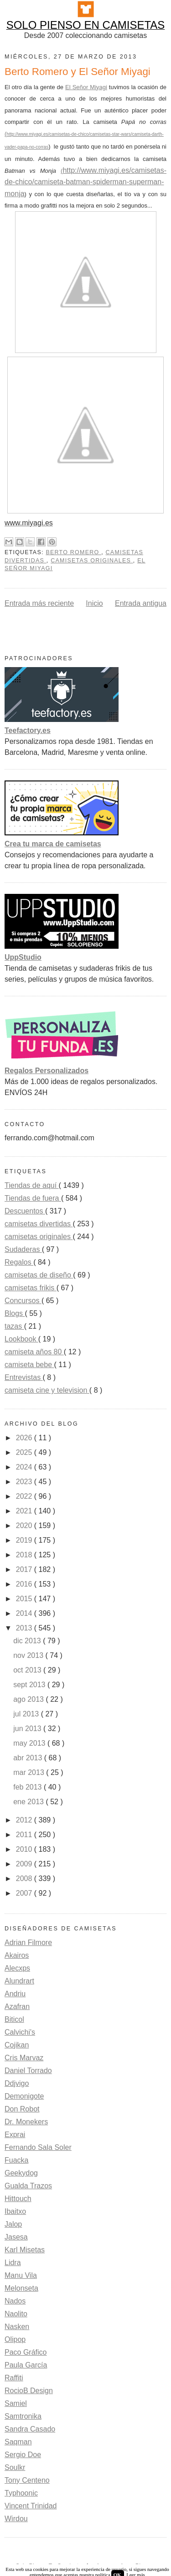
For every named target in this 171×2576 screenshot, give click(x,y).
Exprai (15, 2134)
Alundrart (19, 1981)
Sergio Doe (23, 2454)
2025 (25, 1452)
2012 (25, 1820)
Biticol (14, 2019)
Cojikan (17, 2045)
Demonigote (24, 2096)
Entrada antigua (140, 603)
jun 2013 (28, 1728)
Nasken (17, 2326)
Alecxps (17, 1968)
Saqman (18, 2442)
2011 (25, 1834)
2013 (25, 1628)
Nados (15, 2301)
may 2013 (30, 1743)
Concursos (23, 1300)
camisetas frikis (31, 1288)
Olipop (15, 2339)
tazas (14, 1326)
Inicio (94, 603)
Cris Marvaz (24, 2058)
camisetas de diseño (39, 1275)
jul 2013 (27, 1714)
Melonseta (21, 2288)
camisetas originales (92, 560)
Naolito (16, 2314)
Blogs (15, 1313)
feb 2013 (28, 1787)
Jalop (13, 2224)
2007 (25, 1893)
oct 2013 (28, 1670)
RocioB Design (29, 2390)
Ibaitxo (15, 2211)
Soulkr (15, 2467)
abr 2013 (28, 1758)
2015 (25, 1599)
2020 (25, 1525)
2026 (25, 1438)
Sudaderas (23, 1249)
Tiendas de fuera (33, 1198)
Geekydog (21, 2173)
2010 (25, 1849)
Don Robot (22, 2109)
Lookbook (21, 1339)
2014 (25, 1613)
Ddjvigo (17, 2083)
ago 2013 (29, 1699)
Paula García (26, 2365)
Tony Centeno (27, 2480)
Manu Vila (21, 2275)
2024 (25, 1467)
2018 (25, 1555)
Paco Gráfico (26, 2352)
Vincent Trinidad (31, 2506)
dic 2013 (28, 1641)
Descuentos (25, 1211)
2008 (25, 1878)
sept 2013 (30, 1685)
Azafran (17, 2006)
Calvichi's (20, 2032)
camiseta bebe (29, 1364)
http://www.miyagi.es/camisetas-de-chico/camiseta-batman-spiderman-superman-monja (85, 182)
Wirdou (16, 2519)
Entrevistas (24, 1377)
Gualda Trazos (28, 2186)
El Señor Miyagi (86, 87)
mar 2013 (29, 1772)
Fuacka (16, 2160)
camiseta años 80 (34, 1352)
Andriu (15, 1994)
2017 (25, 1569)
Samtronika (23, 2416)
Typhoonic (21, 2493)
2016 (25, 1584)
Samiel (16, 2403)
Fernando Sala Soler (38, 2147)
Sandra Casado (30, 2429)
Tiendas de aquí (32, 1185)
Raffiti (14, 2378)
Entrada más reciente (39, 603)
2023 (25, 1482)
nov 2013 (29, 1655)
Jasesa (16, 2237)
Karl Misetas (25, 2250)
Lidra (13, 2262)
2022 (25, 1496)
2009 (25, 1864)
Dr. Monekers (26, 2122)
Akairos (17, 1955)
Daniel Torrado (28, 2070)
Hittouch (18, 2198)
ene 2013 (29, 1802)
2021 (25, 1511)
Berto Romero (73, 552)
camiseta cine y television (47, 1390)
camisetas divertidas (39, 1224)
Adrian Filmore (28, 1942)
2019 (25, 1540)
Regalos (19, 1262)
